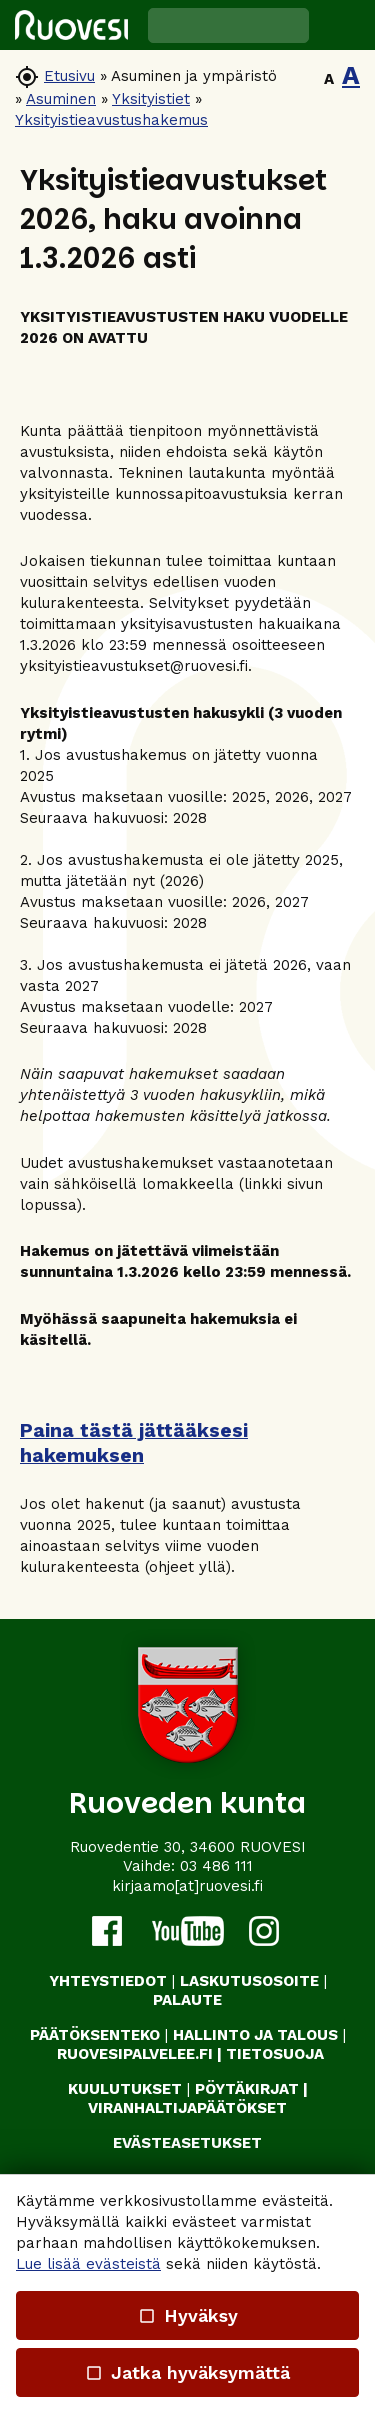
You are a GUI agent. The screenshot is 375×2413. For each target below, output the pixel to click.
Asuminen (61, 99)
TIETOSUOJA (275, 2054)
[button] (342, 25)
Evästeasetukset (187, 2143)
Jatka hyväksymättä (187, 2372)
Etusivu (69, 76)
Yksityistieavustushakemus (111, 120)
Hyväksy (187, 2315)
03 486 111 (216, 1866)
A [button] (329, 79)
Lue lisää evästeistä (88, 2264)
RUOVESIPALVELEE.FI (135, 2054)
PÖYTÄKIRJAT (247, 2089)
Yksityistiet (151, 99)
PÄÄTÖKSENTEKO (95, 2035)
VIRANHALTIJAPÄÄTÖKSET (187, 2108)
